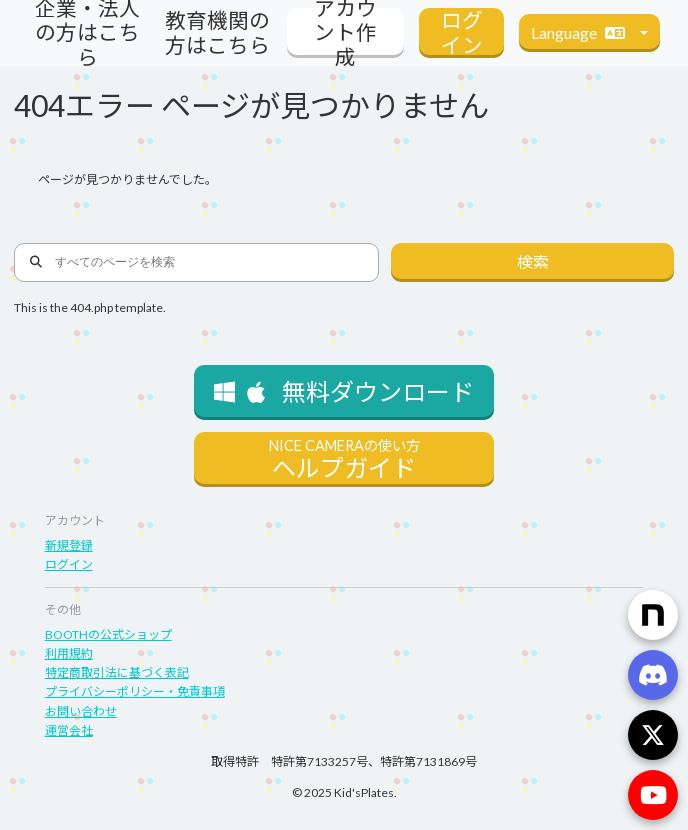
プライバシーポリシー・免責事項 (135, 691)
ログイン (69, 564)
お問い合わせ (81, 711)
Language (583, 32)
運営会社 (69, 730)
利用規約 (69, 653)
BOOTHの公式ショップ (108, 634)
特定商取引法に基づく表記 (117, 672)
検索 (533, 261)
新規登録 (69, 545)
